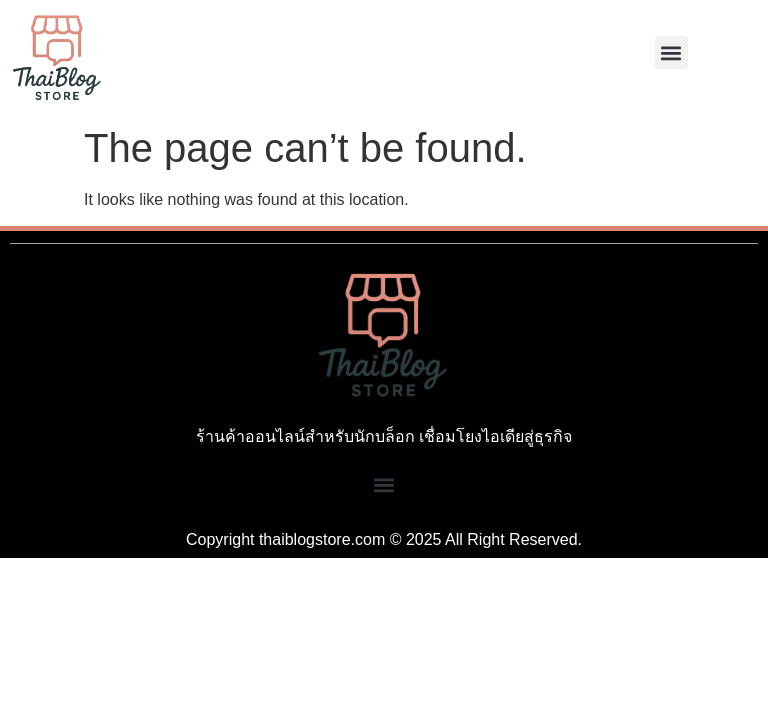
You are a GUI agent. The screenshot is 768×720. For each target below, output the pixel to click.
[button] (671, 52)
